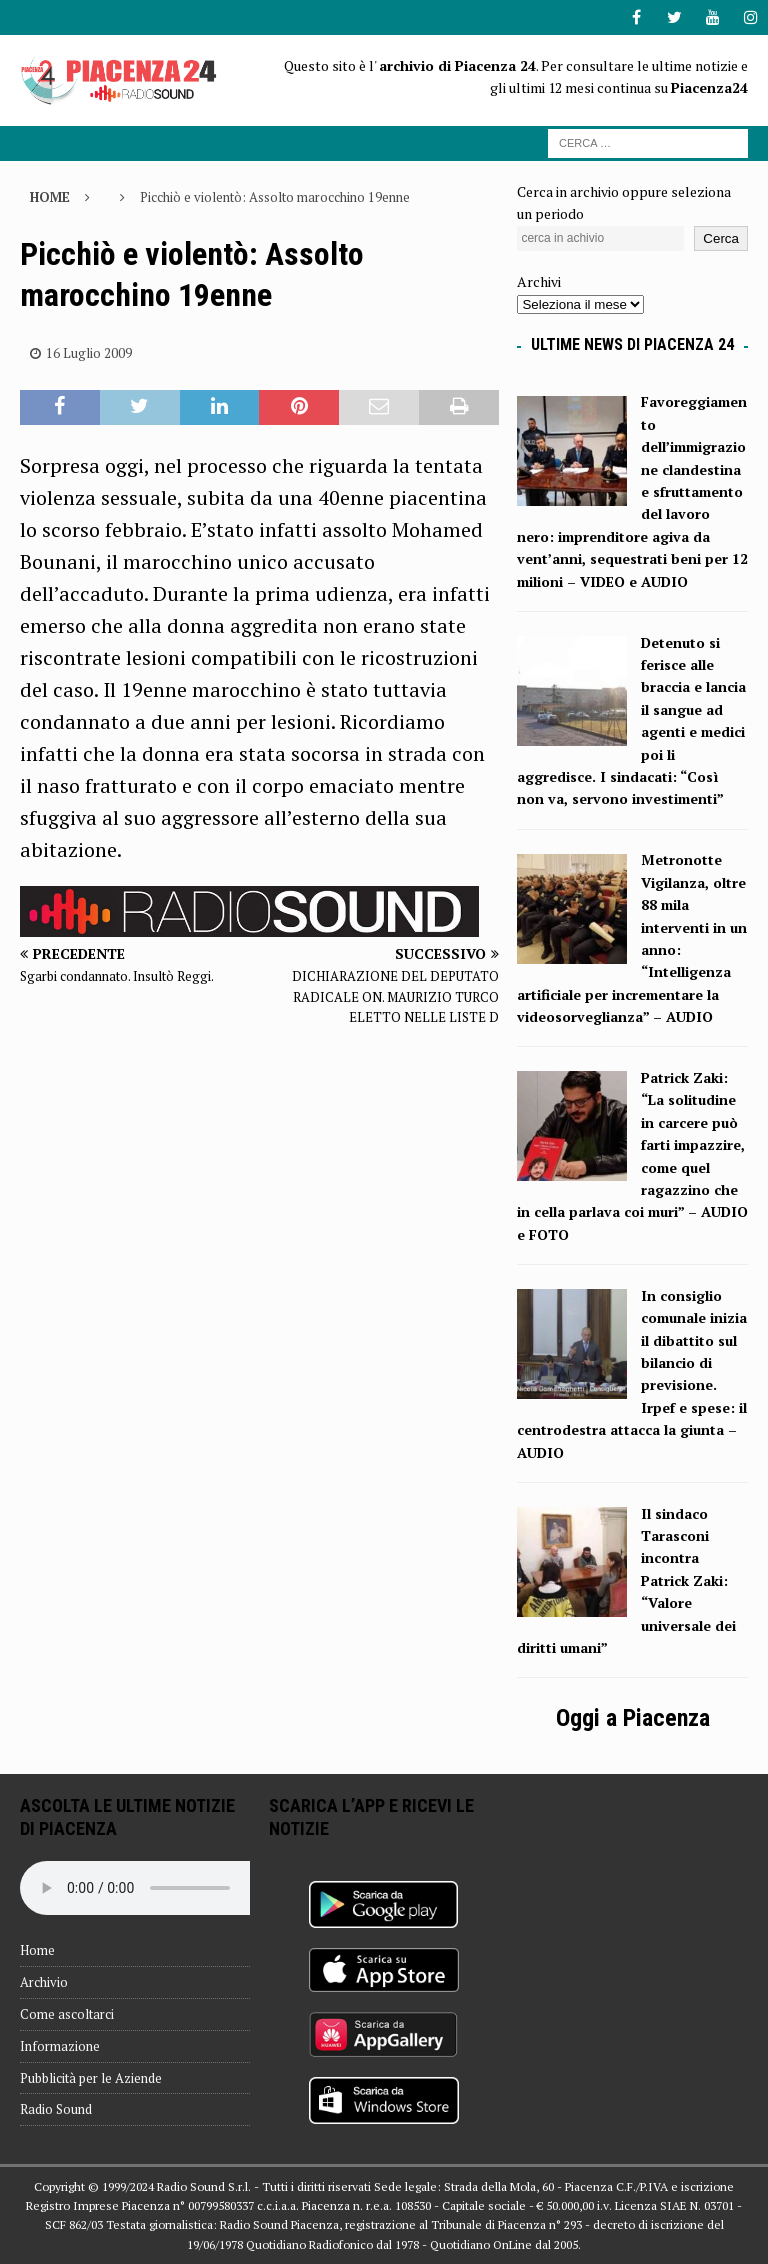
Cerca (721, 238)
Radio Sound (56, 2109)
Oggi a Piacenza (633, 1718)
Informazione (60, 2046)
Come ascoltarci (67, 2014)
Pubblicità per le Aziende (91, 2078)
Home (37, 1950)
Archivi (539, 281)
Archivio (44, 1982)
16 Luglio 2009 (89, 353)
